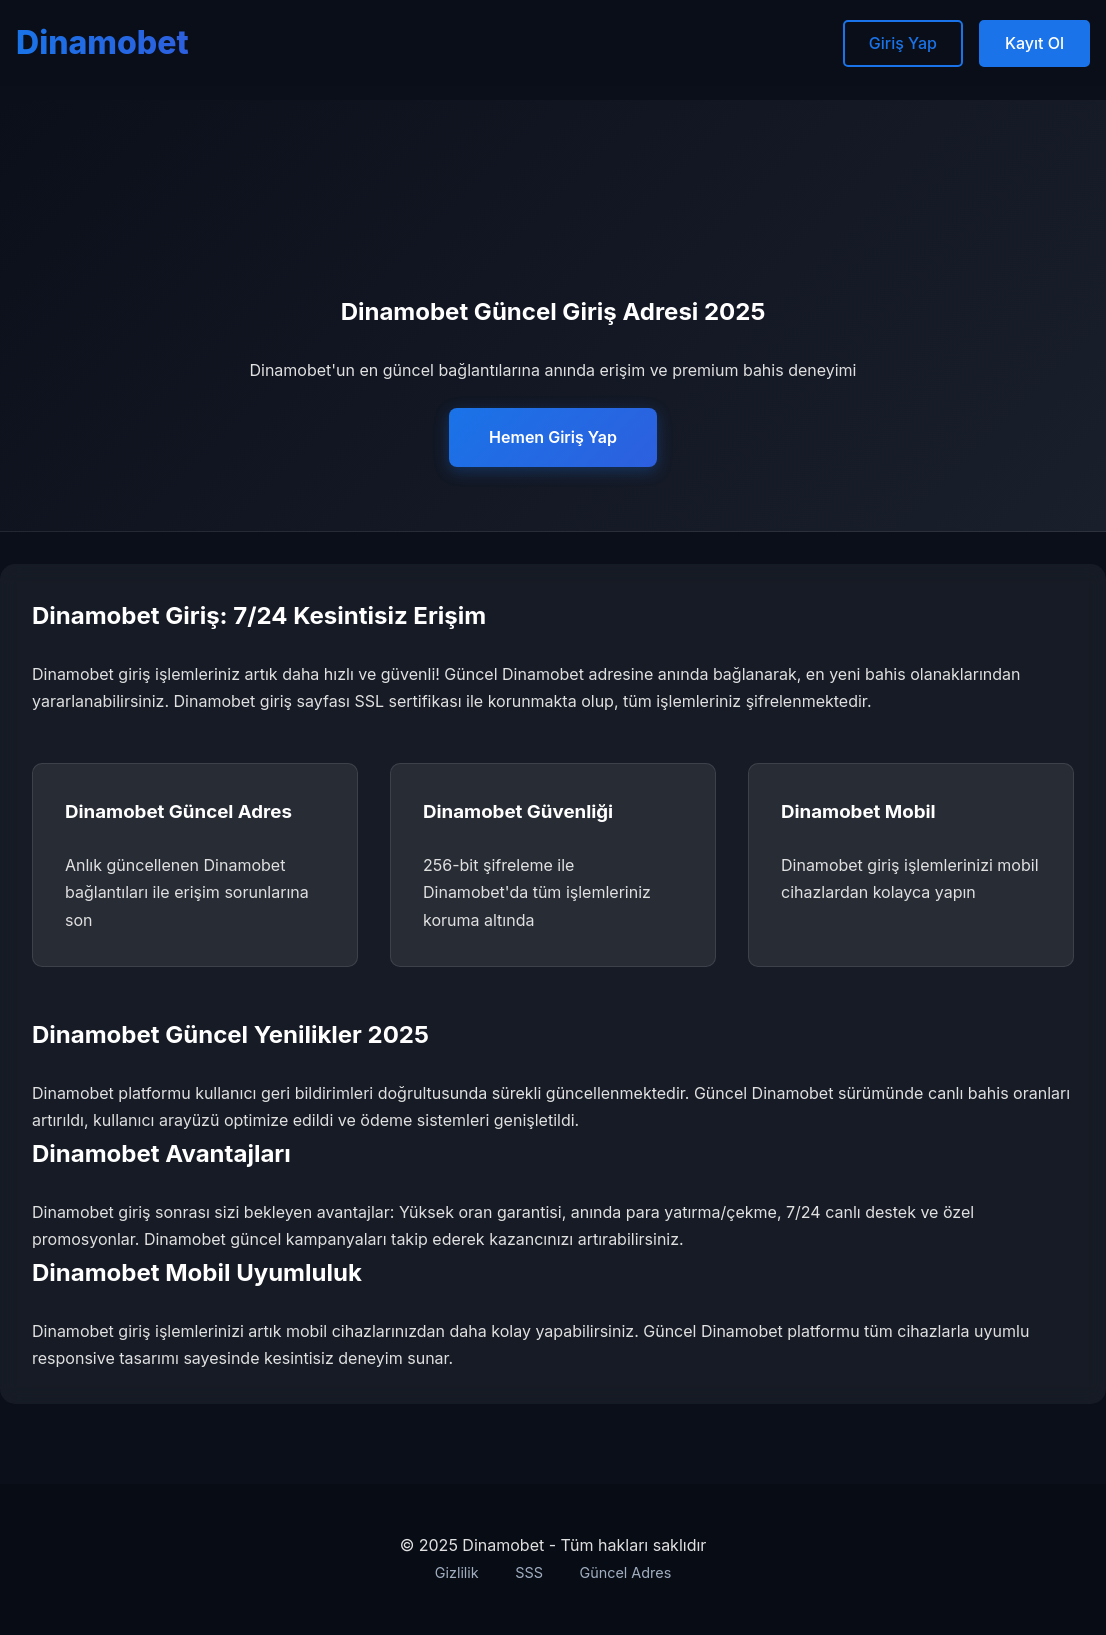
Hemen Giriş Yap (553, 437)
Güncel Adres (625, 1572)
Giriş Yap (903, 43)
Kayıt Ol (1034, 43)
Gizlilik (457, 1572)
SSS (529, 1572)
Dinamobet (102, 42)
